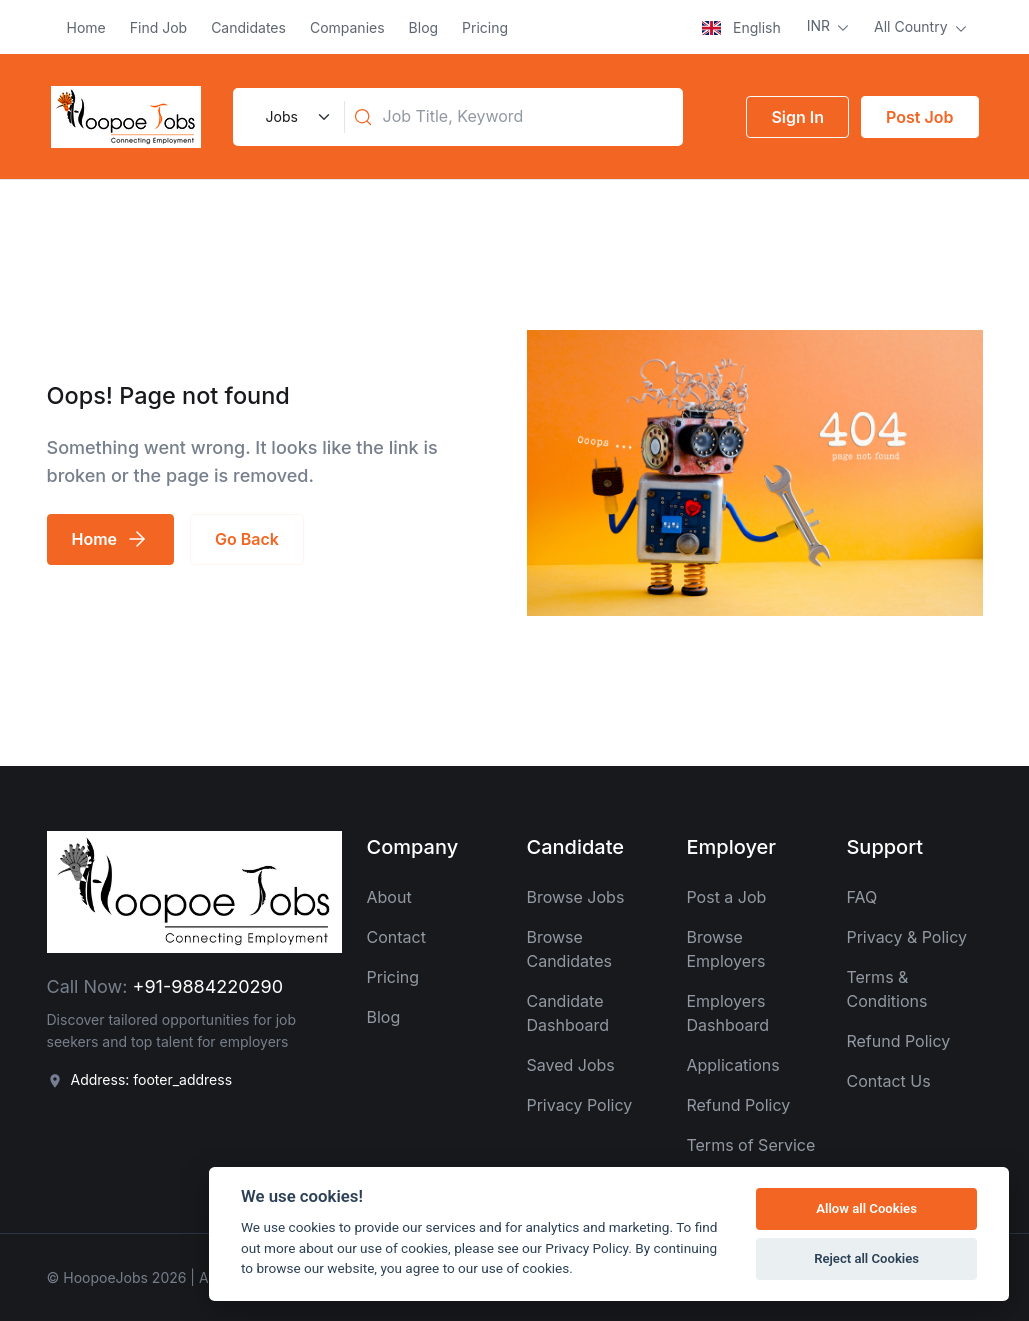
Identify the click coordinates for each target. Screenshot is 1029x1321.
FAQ (861, 897)
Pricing (485, 27)
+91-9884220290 (208, 986)
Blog (424, 27)
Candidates (248, 27)
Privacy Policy (579, 1105)
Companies (347, 27)
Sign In (797, 117)
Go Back (247, 539)
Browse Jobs (575, 897)
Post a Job (726, 897)
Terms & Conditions (886, 989)
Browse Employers (725, 949)
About (388, 897)
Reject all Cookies (866, 1258)
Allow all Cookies (866, 1208)
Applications (732, 1065)
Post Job (919, 117)
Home (86, 27)
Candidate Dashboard (567, 1013)
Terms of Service (750, 1145)
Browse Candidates (568, 949)
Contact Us (888, 1081)
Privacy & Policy (906, 937)
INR (820, 25)
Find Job (158, 27)
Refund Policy (738, 1105)
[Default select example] (295, 117)
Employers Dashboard (727, 1013)
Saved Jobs (570, 1065)
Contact (395, 937)
